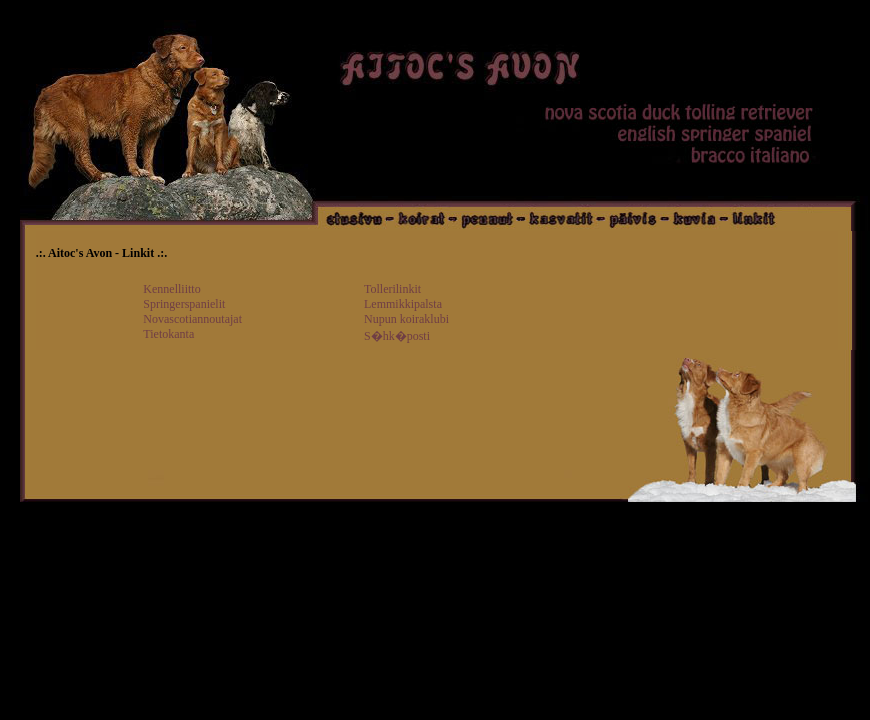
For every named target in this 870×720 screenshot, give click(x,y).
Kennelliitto (171, 289)
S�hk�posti (397, 336)
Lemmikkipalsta (403, 304)
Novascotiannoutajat (192, 319)
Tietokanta (168, 334)
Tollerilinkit (392, 289)
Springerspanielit (184, 304)
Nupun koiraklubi (406, 319)
